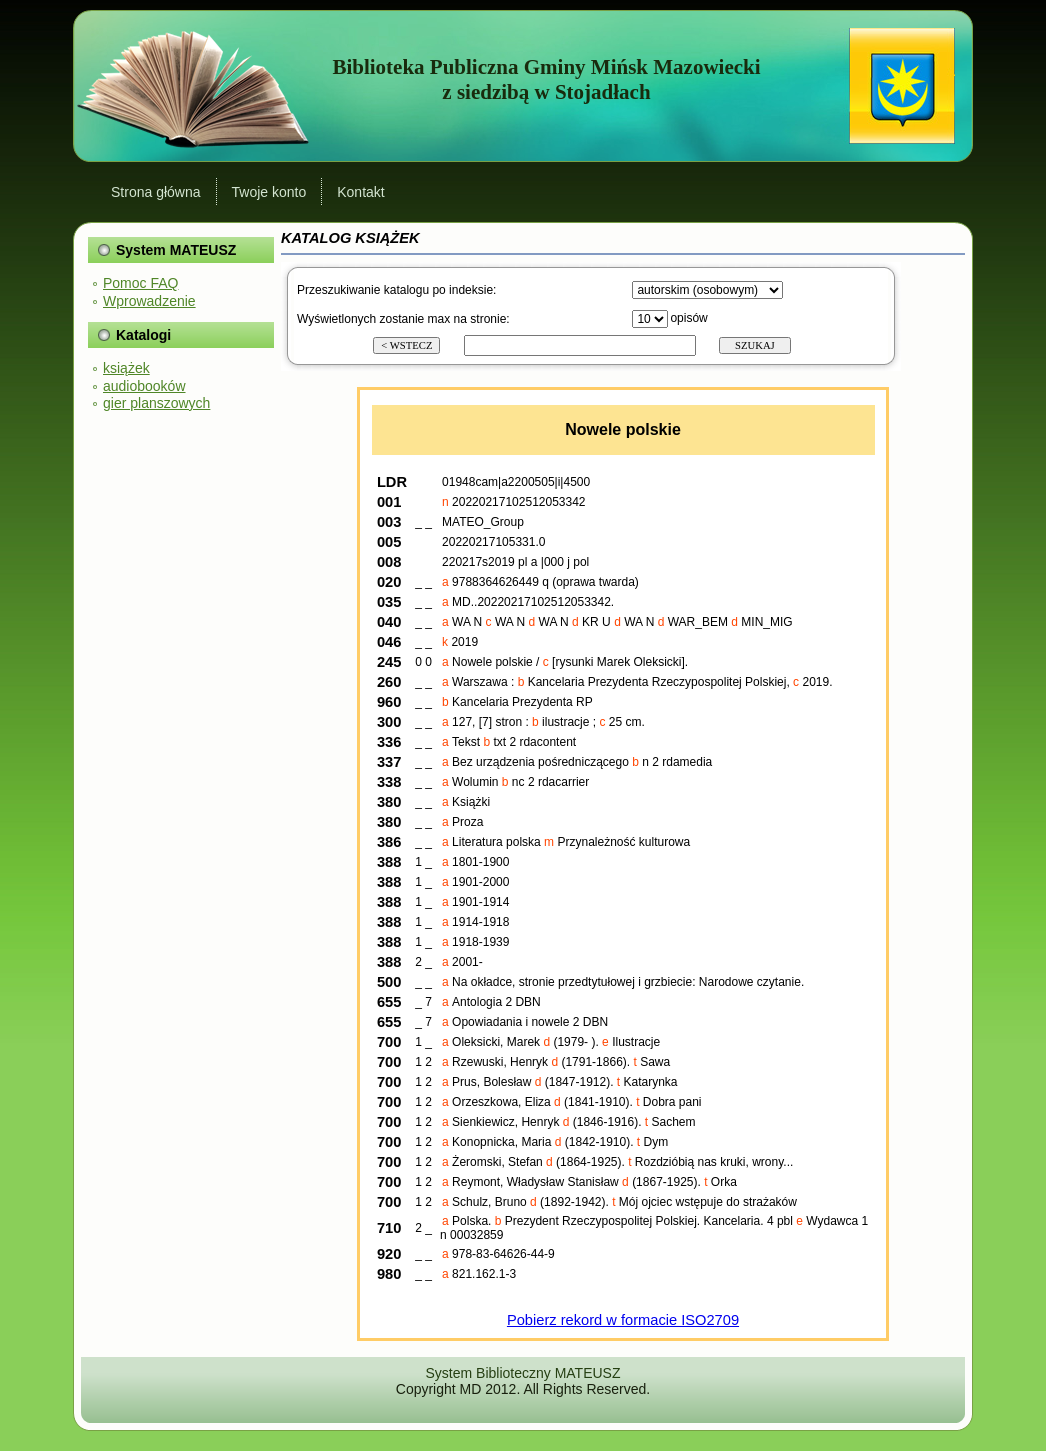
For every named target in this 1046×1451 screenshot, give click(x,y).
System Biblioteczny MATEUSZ (522, 1373)
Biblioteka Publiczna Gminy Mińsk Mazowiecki (546, 67)
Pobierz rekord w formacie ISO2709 (623, 1320)
